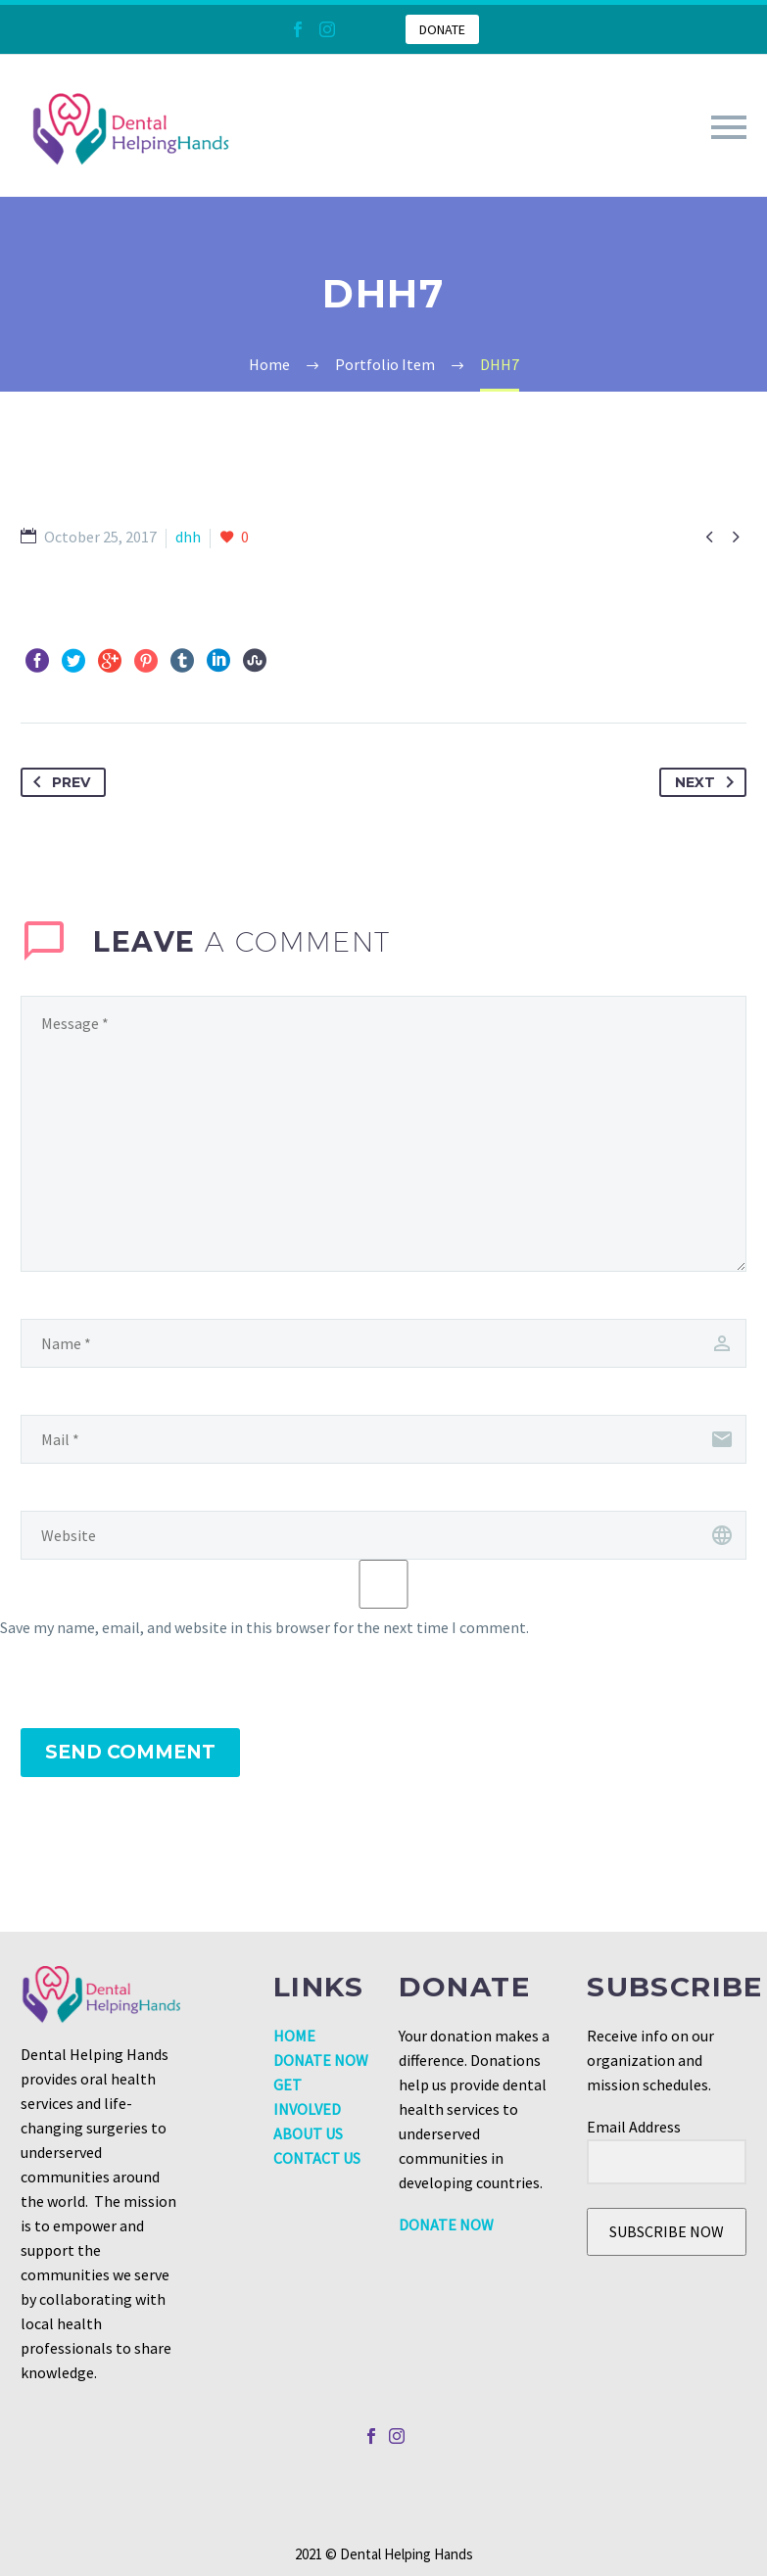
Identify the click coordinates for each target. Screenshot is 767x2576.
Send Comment (130, 1752)
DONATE (442, 29)
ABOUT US (308, 2133)
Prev (57, 782)
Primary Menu (728, 127)
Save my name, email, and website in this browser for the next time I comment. (264, 1627)
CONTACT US (316, 2158)
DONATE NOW (320, 2060)
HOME (294, 2035)
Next (708, 782)
